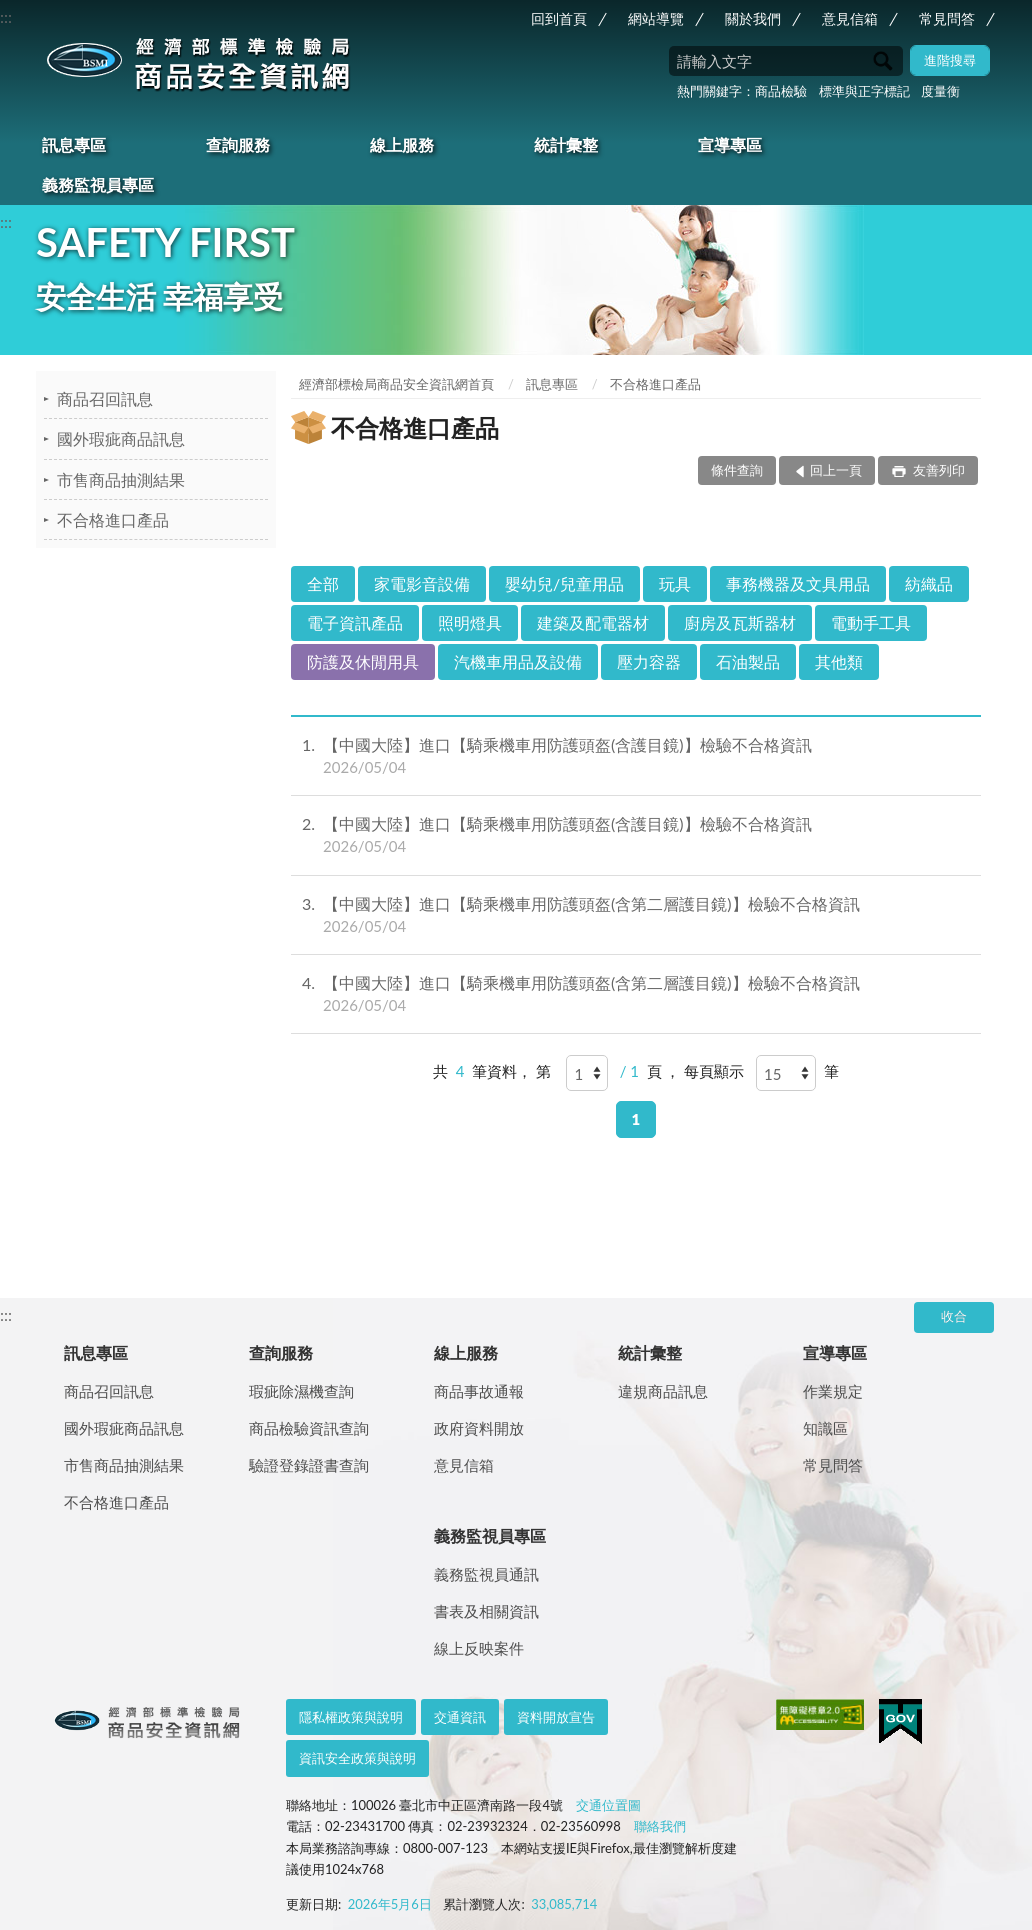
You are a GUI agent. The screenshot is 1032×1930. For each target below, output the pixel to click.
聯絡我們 (660, 1826)
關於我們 (753, 18)
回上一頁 (836, 470)
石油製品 (748, 661)
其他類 (839, 661)
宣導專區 (730, 144)
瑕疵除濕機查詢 (301, 1391)
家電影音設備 (422, 583)
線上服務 (402, 144)
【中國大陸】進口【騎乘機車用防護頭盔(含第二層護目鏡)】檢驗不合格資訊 (636, 915)
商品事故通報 (479, 1391)
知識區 (825, 1428)
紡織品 (929, 583)
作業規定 (833, 1391)
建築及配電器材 (593, 622)
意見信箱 (850, 18)
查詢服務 (238, 144)
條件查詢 (737, 470)
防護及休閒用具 (363, 661)
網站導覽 (656, 18)
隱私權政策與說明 (351, 1717)
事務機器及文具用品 (798, 583)
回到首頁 (559, 18)
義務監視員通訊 (486, 1574)
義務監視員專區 (98, 184)
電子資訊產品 (355, 622)
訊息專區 (74, 144)
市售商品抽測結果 (121, 479)
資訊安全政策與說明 (357, 1758)
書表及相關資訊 (486, 1611)
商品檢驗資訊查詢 (309, 1428)
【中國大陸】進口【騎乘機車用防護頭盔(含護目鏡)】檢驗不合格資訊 (636, 756)
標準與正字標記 (864, 91)
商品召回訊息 (105, 398)
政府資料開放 (479, 1428)
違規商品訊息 (663, 1391)
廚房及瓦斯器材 (740, 622)
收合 (954, 1316)
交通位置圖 (608, 1805)
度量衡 (940, 91)
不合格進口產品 (113, 519)
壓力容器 (649, 661)
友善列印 (937, 470)
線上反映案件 (479, 1648)
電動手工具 (871, 622)
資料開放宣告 (556, 1717)
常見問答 (947, 18)
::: (6, 16)
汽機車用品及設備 (518, 661)
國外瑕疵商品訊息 (121, 438)
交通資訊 (460, 1717)
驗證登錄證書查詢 (309, 1465)
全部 (323, 583)
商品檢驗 (781, 91)
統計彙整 (566, 144)
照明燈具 (470, 622)
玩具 (675, 583)
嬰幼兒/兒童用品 (564, 583)
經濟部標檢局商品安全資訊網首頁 (396, 384)
